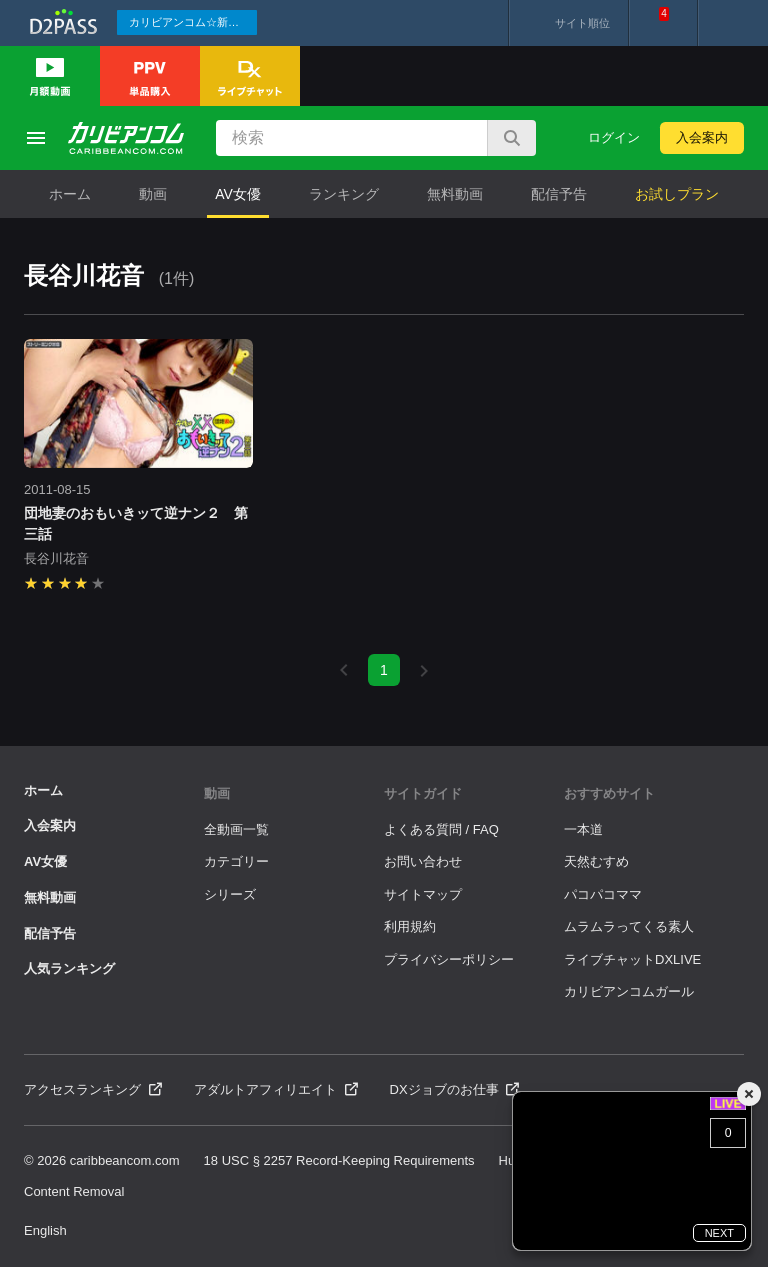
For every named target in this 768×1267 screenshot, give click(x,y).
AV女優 (238, 194)
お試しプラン (677, 194)
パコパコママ (603, 894)
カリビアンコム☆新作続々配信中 (193, 22)
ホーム (70, 194)
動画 (153, 194)
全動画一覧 (236, 829)
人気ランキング (69, 968)
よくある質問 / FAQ (441, 829)
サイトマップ (423, 894)
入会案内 (702, 137)
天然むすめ (596, 861)
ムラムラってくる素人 (629, 926)
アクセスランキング (93, 1089)
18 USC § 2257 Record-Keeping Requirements (339, 1160)
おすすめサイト (609, 793)
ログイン (614, 137)
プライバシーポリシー (449, 959)
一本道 (583, 829)
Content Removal (74, 1191)
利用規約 (410, 926)
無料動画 (455, 194)
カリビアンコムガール (629, 991)
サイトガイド (423, 793)
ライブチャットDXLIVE (632, 959)
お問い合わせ (423, 861)
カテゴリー (236, 861)
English (45, 1230)
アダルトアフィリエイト (276, 1089)
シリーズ (230, 894)
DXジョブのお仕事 (455, 1089)
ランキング (344, 194)
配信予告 (559, 194)
